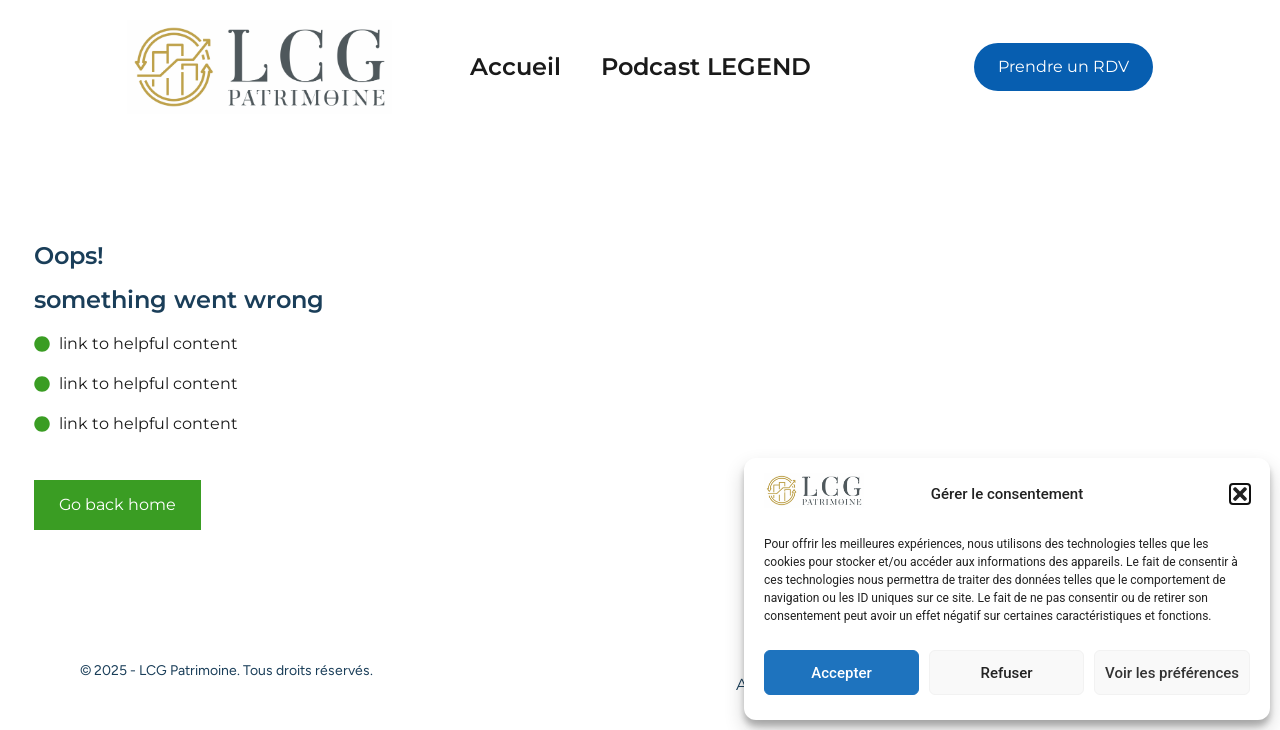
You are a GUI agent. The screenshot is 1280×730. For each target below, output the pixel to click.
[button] (1240, 494)
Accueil (515, 66)
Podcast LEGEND (706, 66)
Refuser (1006, 673)
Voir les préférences (1172, 673)
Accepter (841, 673)
